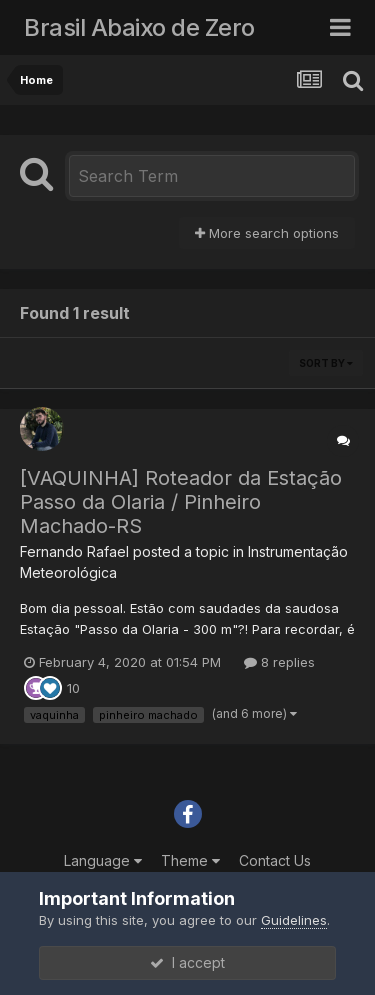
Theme (190, 860)
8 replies (279, 662)
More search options (267, 233)
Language (103, 860)
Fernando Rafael (74, 551)
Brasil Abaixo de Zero (139, 27)
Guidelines (294, 920)
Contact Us (275, 860)
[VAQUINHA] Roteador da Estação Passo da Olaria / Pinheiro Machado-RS (181, 502)
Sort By (326, 363)
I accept (187, 962)
